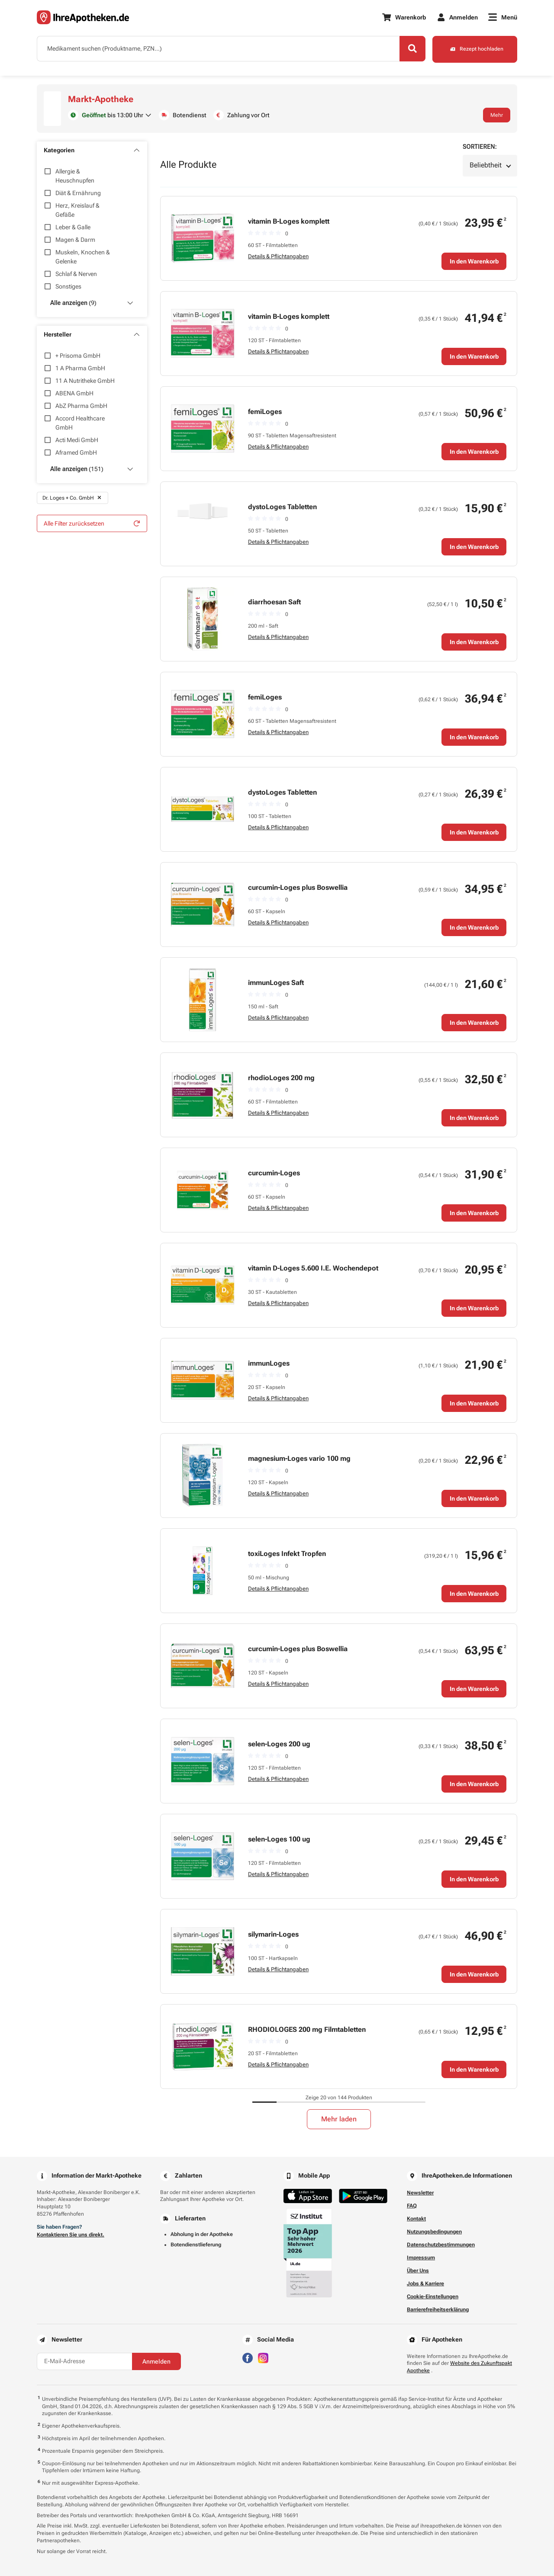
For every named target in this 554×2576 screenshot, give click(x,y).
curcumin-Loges (274, 1173)
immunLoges (269, 1363)
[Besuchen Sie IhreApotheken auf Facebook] (247, 2357)
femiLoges (265, 411)
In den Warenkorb (474, 261)
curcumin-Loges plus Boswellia (298, 887)
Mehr (496, 115)
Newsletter (420, 2193)
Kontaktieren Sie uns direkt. (70, 2235)
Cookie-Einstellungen (432, 2297)
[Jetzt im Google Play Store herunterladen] (363, 2196)
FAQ (412, 2206)
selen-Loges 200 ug (279, 1744)
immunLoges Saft (276, 982)
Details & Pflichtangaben (278, 256)
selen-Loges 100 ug (279, 1839)
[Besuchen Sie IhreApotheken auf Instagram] (263, 2357)
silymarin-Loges (273, 1934)
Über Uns (418, 2271)
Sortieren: (480, 146)
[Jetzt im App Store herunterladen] (307, 2196)
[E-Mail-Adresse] (84, 2361)
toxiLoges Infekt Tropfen (287, 1553)
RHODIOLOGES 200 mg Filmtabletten (307, 2029)
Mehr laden (339, 2119)
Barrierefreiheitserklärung (438, 2310)
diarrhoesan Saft (274, 602)
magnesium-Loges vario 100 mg (299, 1458)
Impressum (421, 2258)
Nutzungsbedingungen (434, 2232)
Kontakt (416, 2219)
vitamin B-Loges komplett (288, 221)
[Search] (411, 49)
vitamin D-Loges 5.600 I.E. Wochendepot (313, 1268)
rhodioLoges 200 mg (281, 1078)
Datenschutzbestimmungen (441, 2245)
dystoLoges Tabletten (282, 507)
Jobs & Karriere (425, 2284)
